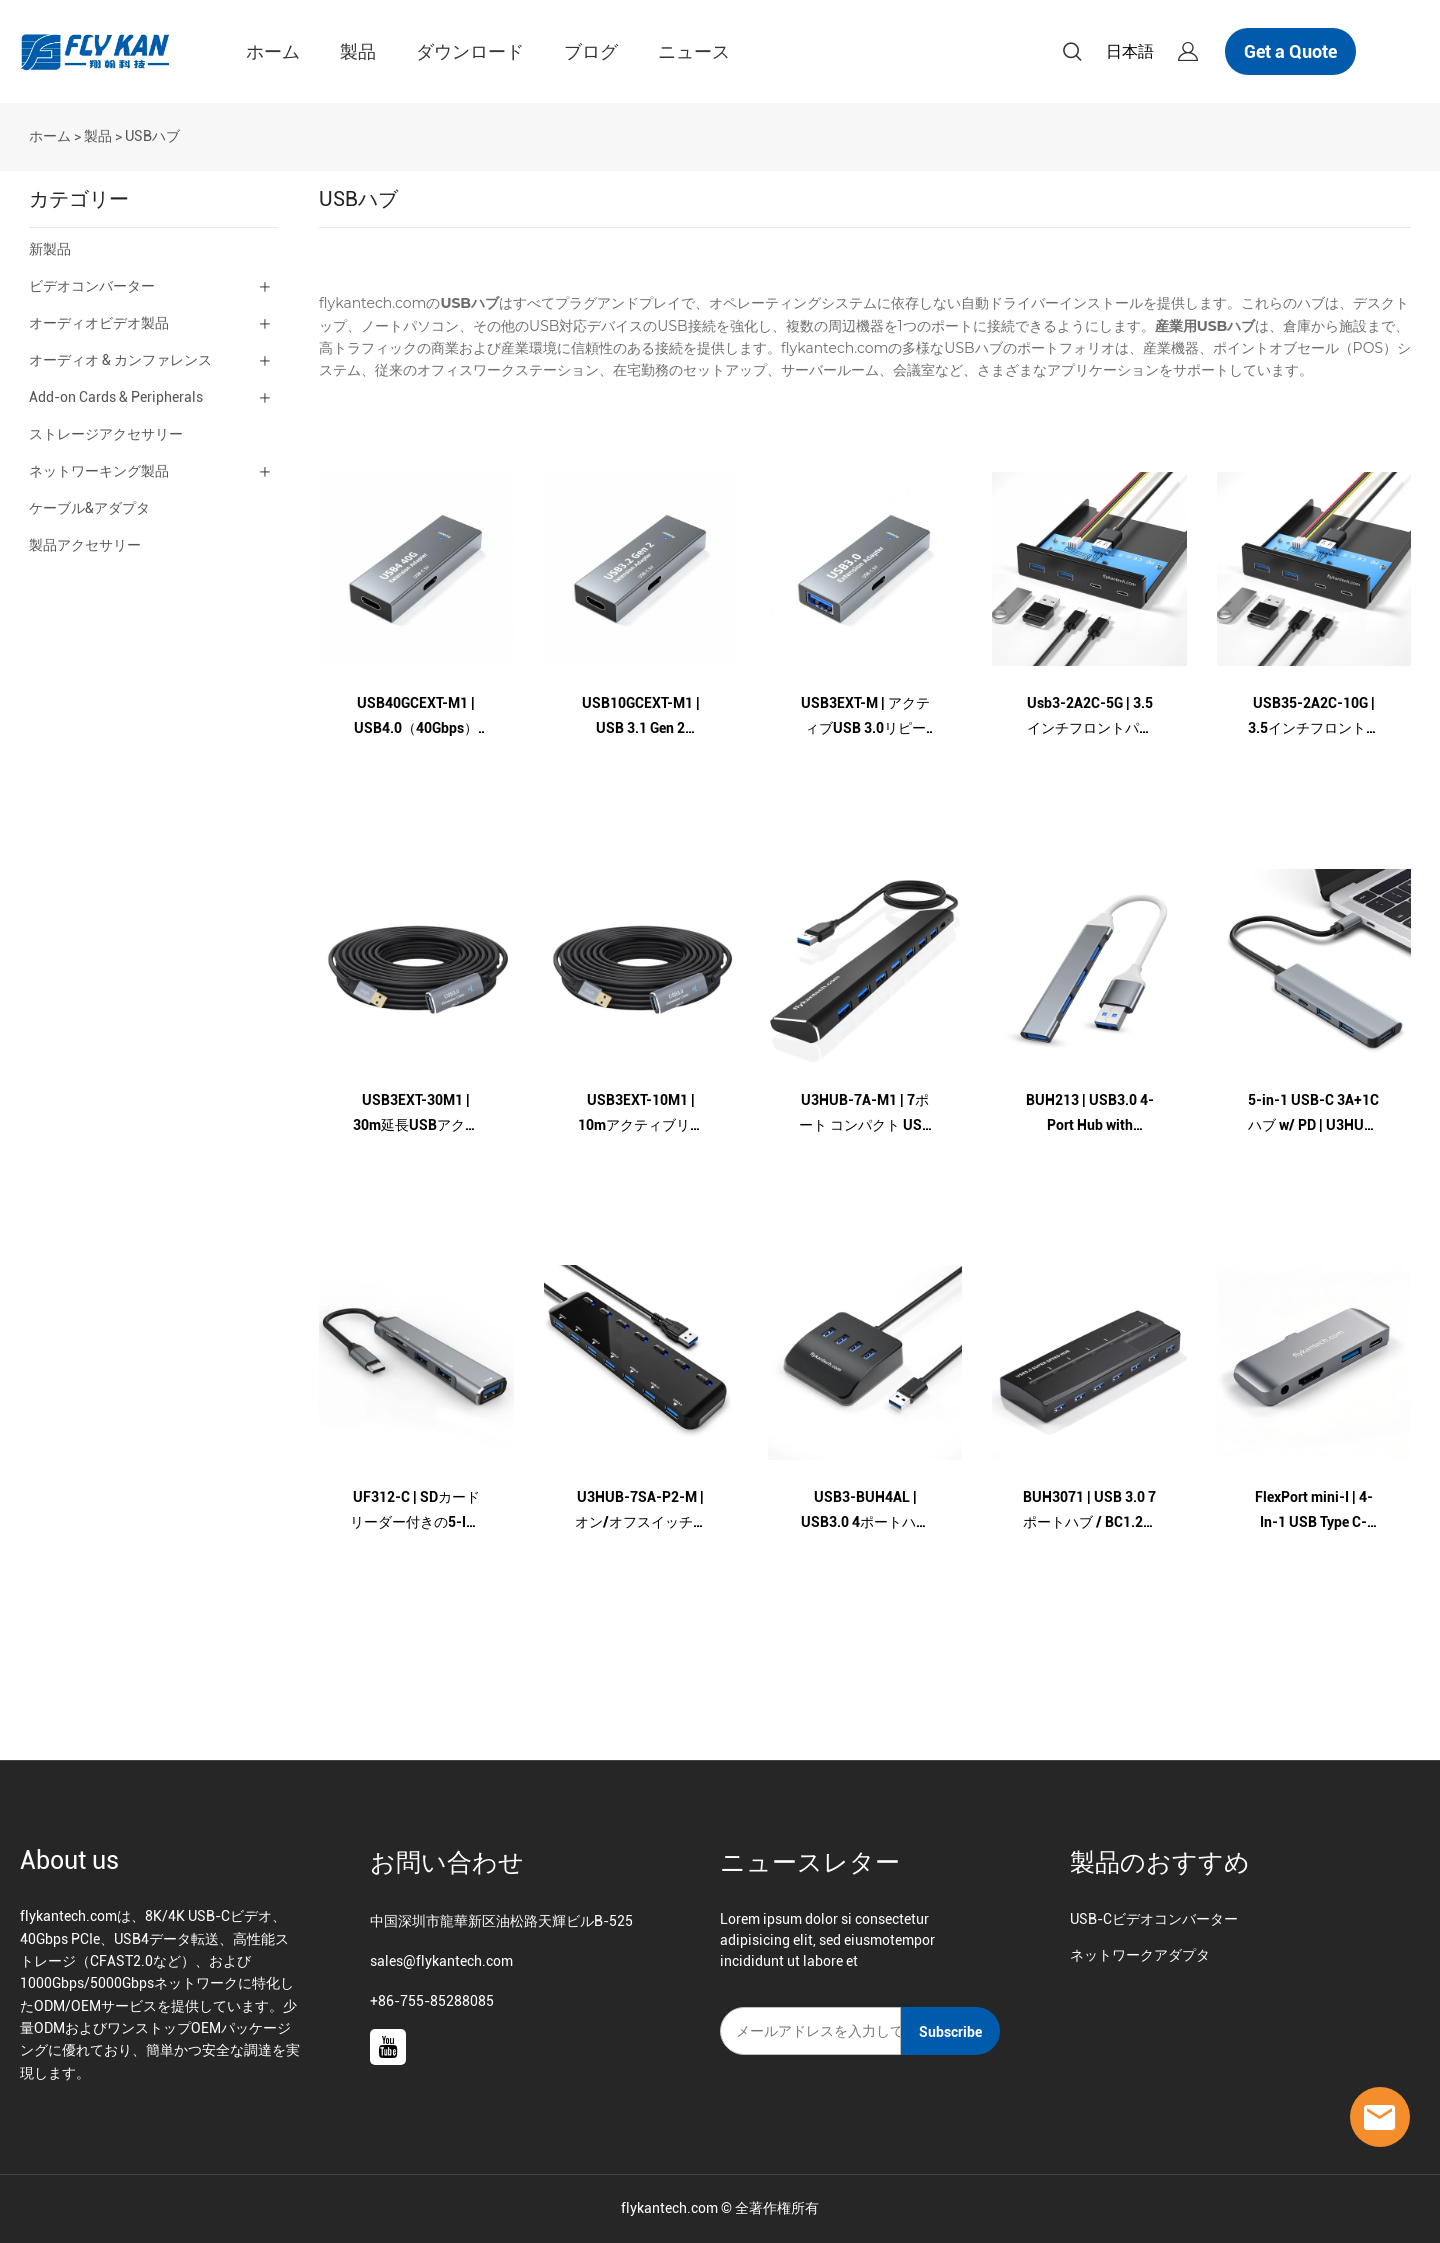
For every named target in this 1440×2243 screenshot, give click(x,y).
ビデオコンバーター (92, 286)
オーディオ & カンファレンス (120, 360)
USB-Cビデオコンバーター (1154, 1919)
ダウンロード (470, 51)
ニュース (694, 51)
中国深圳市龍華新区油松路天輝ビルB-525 (501, 1921)
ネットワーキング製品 (99, 471)
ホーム (273, 51)
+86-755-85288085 (432, 2001)
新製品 (50, 249)
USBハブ (152, 136)
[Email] (810, 2031)
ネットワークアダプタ (1140, 1955)
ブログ (591, 51)
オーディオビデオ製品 (99, 323)
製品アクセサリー (85, 545)
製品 (358, 51)
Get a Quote (1290, 51)
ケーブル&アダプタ (89, 508)
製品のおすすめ (1160, 1862)
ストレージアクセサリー (106, 434)
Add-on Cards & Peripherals (116, 397)
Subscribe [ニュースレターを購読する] (950, 2032)
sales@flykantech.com (441, 1961)
